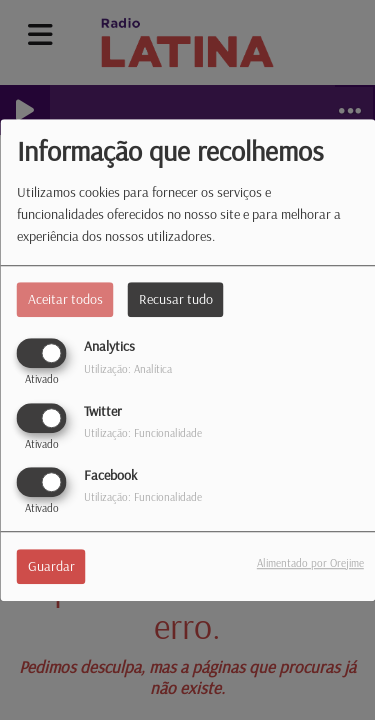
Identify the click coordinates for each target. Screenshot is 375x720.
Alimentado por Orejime (310, 563)
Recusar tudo (176, 300)
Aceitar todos (65, 300)
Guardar (51, 566)
